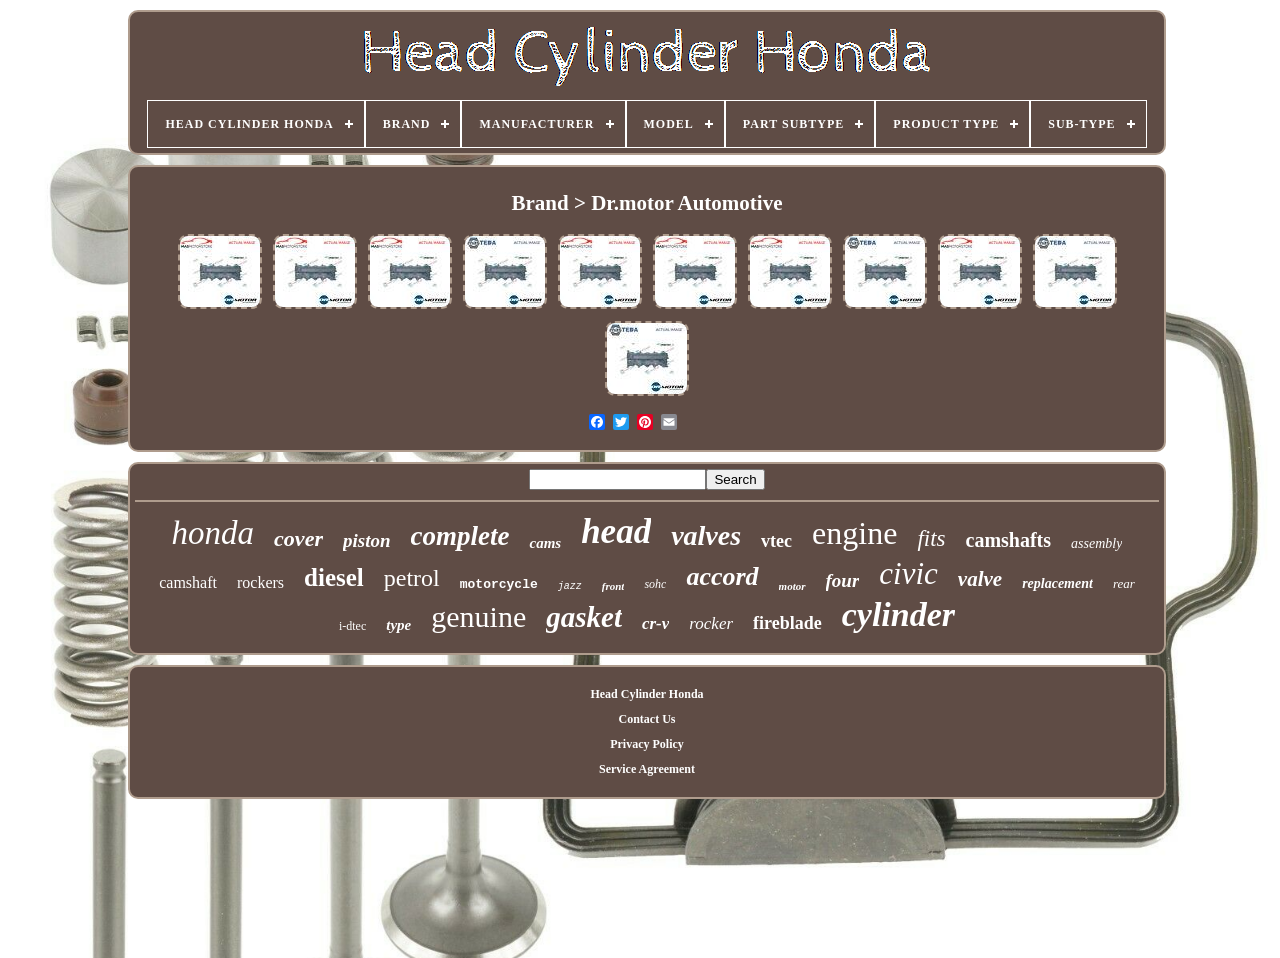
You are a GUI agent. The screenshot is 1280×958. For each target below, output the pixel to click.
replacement (1057, 583)
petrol (412, 578)
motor (792, 586)
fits (931, 538)
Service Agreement (647, 769)
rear (1124, 583)
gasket (584, 617)
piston (367, 540)
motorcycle (499, 584)
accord (722, 576)
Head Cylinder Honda (646, 694)
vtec (776, 541)
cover (298, 538)
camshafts (1009, 540)
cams (545, 543)
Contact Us (646, 719)
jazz (570, 586)
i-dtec (352, 626)
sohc (655, 584)
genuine (478, 616)
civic (908, 573)
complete (460, 536)
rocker (711, 623)
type (398, 625)
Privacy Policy (647, 744)
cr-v (655, 623)
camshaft (188, 582)
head (616, 531)
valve (980, 579)
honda (213, 533)
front (613, 586)
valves (706, 535)
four (843, 580)
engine (854, 533)
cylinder (898, 614)
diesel (334, 577)
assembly (1096, 543)
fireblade (787, 623)
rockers (260, 582)
